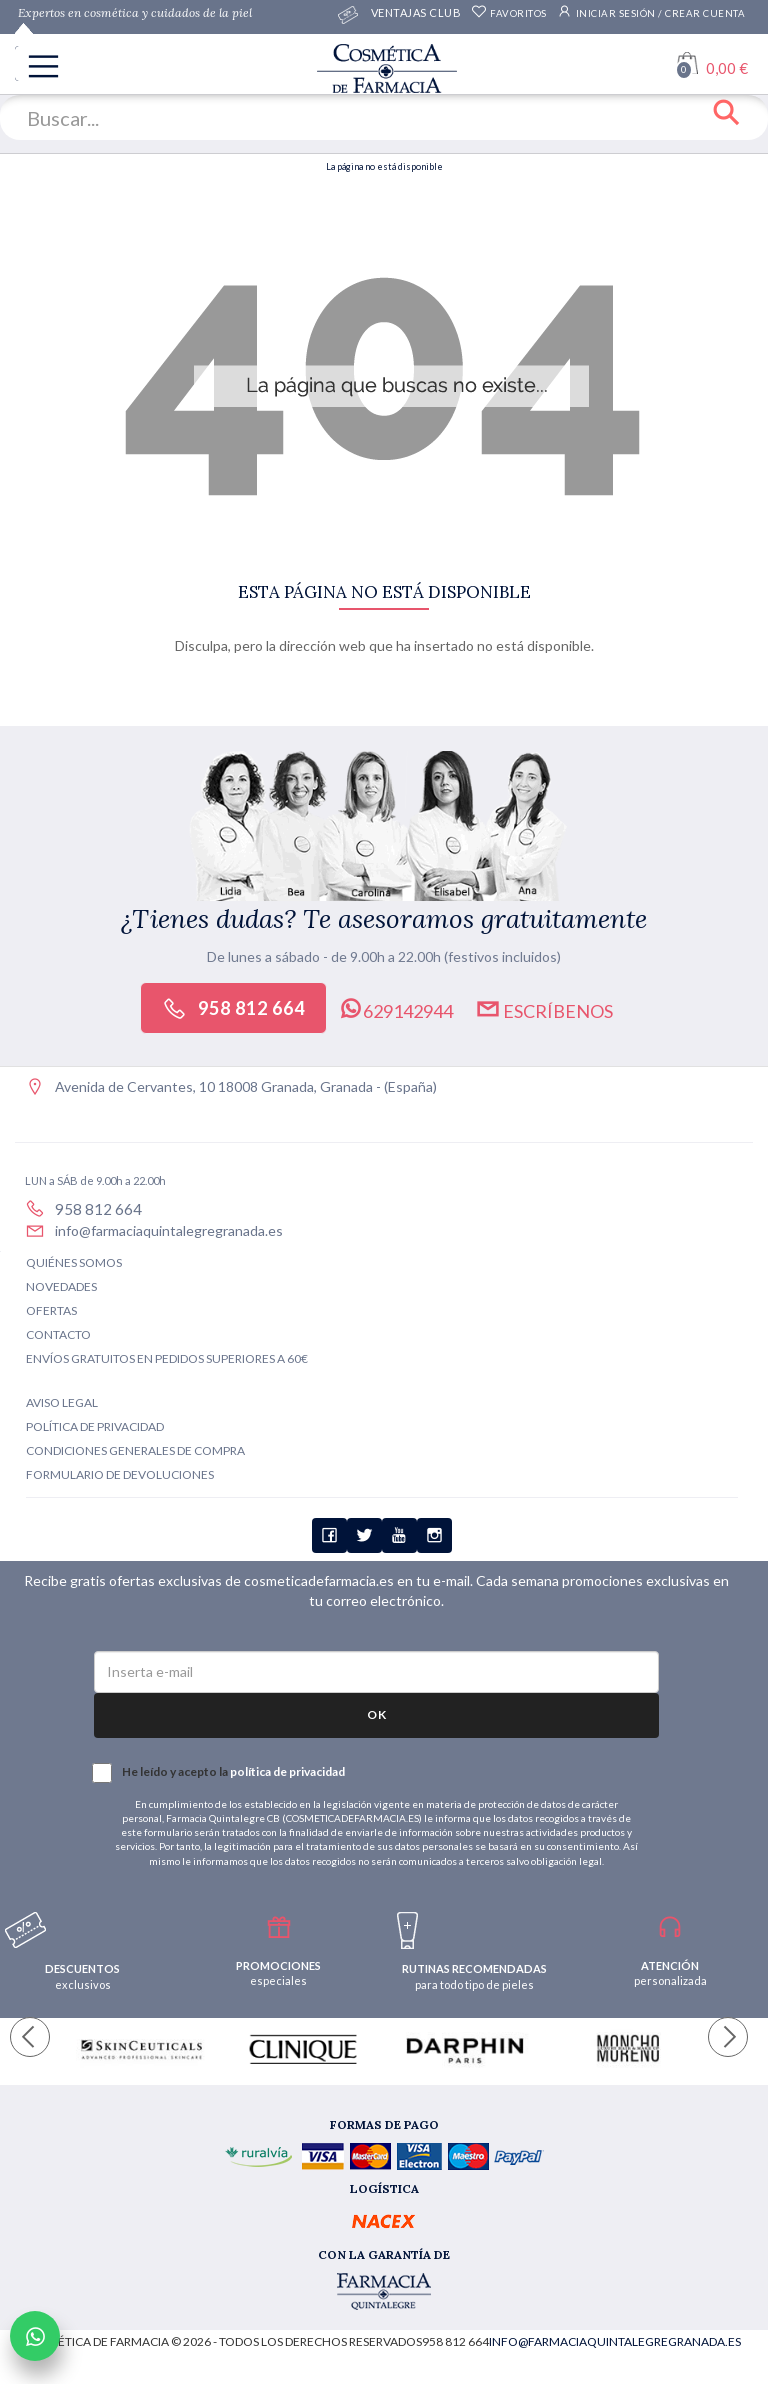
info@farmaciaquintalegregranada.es (169, 1230)
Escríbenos (544, 1009)
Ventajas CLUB (416, 14)
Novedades (61, 1286)
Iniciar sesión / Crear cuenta (651, 11)
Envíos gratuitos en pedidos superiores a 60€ (167, 1358)
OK (377, 1714)
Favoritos (509, 13)
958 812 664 (233, 1008)
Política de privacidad (95, 1426)
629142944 (395, 1009)
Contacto (58, 1334)
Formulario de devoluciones (120, 1474)
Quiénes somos (74, 1262)
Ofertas (51, 1310)
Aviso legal (62, 1402)
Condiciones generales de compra (135, 1450)
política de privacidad (287, 1771)
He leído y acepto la (219, 1773)
